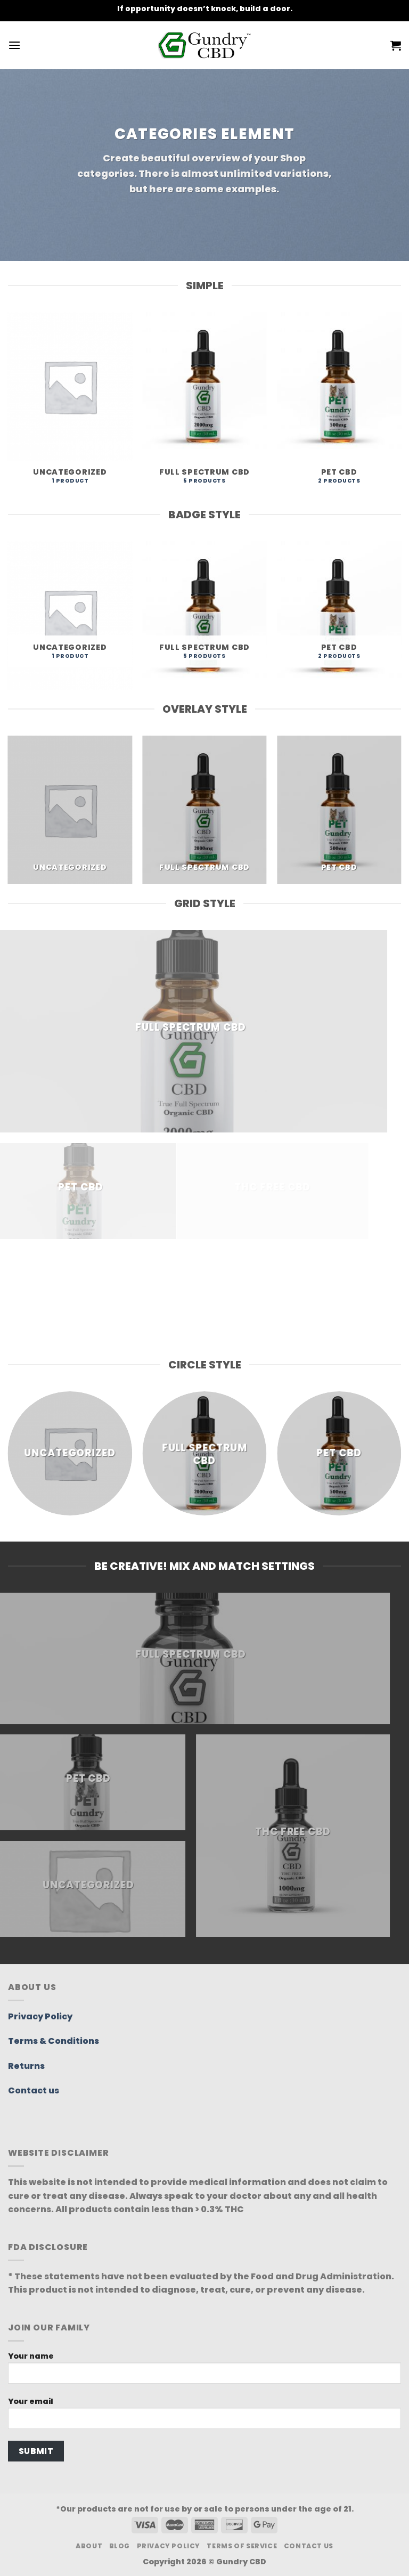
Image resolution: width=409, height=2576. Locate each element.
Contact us (33, 2090)
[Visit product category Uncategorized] (70, 403)
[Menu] (14, 45)
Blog (119, 2545)
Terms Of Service (242, 2545)
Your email (204, 2417)
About (89, 2545)
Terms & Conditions (53, 2041)
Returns (26, 2066)
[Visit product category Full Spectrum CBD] (204, 403)
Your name (204, 2371)
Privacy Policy (40, 2016)
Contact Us (308, 2545)
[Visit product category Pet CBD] (339, 403)
